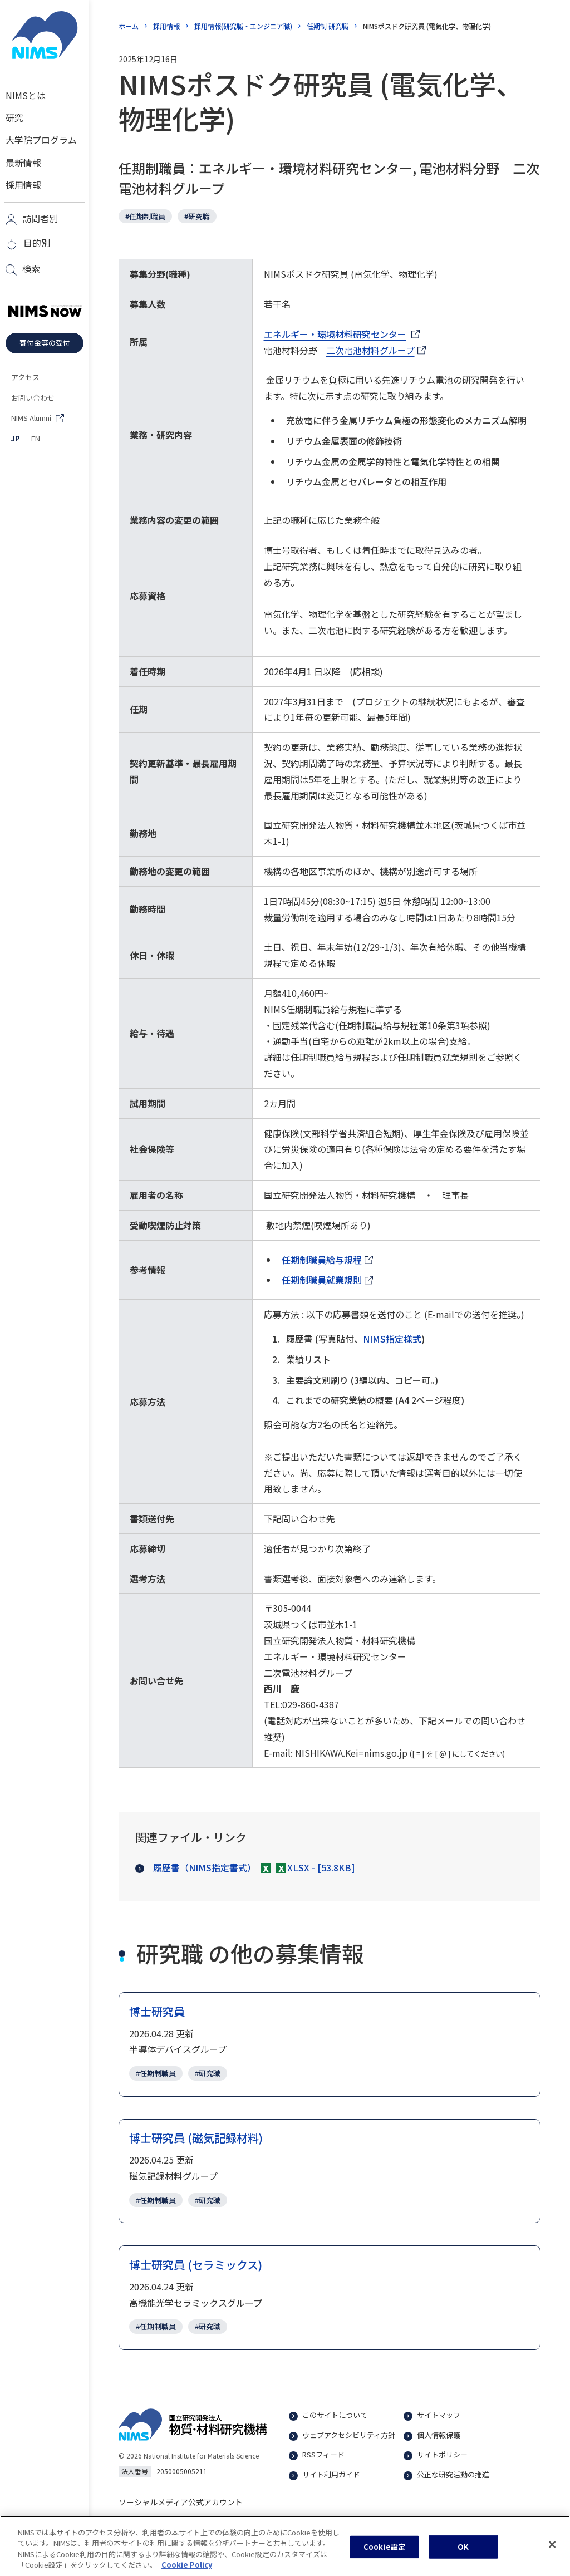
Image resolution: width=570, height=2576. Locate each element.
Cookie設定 (384, 2551)
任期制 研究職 (327, 26)
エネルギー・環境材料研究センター (335, 334)
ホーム (129, 26)
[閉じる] (552, 2550)
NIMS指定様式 (392, 1338)
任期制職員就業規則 (327, 1280)
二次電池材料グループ (376, 350)
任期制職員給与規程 (327, 1260)
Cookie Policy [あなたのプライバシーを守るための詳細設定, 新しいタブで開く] (186, 2570)
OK (463, 2551)
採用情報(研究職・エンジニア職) (243, 26)
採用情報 (166, 26)
